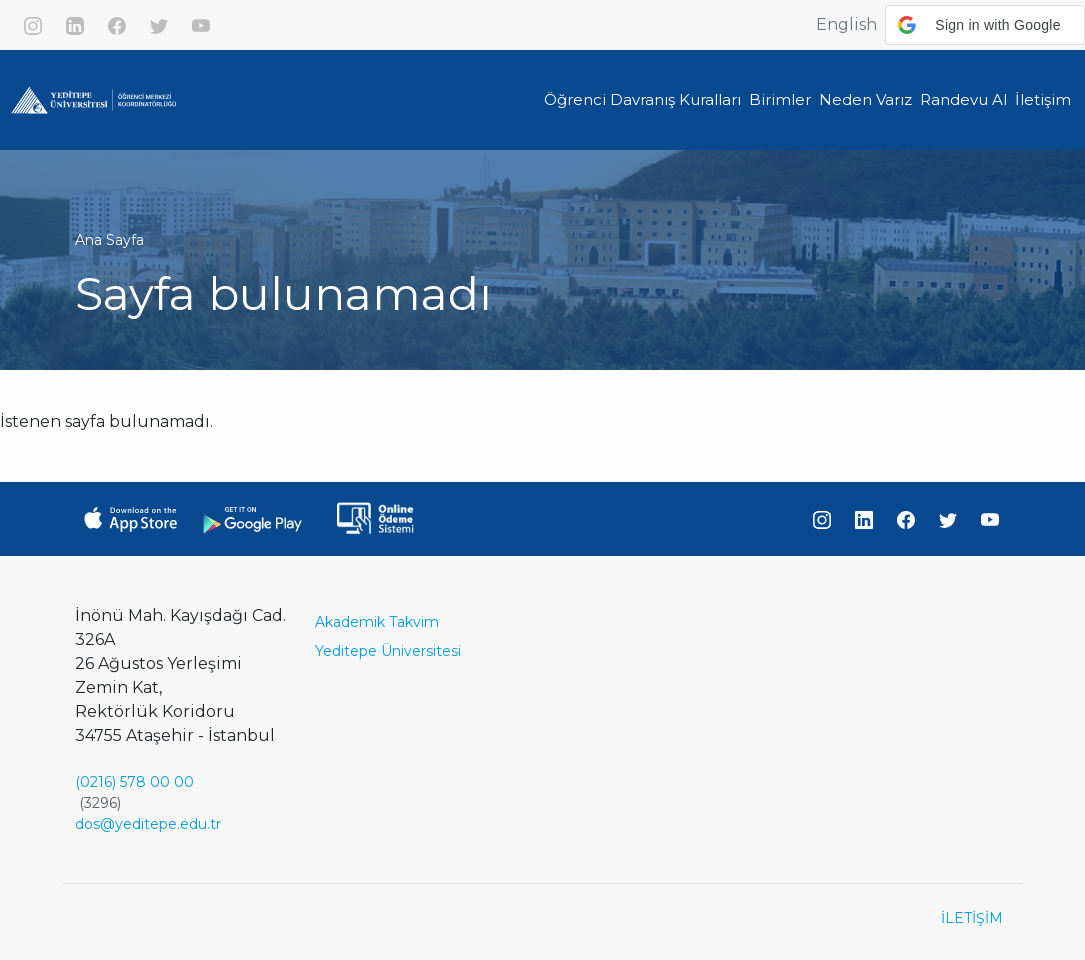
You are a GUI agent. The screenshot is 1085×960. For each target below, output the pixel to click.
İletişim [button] (1043, 99)
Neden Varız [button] (865, 99)
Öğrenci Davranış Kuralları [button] (642, 99)
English (846, 24)
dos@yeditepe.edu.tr (148, 824)
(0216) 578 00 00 (134, 782)
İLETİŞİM (972, 918)
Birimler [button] (780, 99)
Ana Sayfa (109, 240)
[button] (985, 25)
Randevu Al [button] (963, 99)
